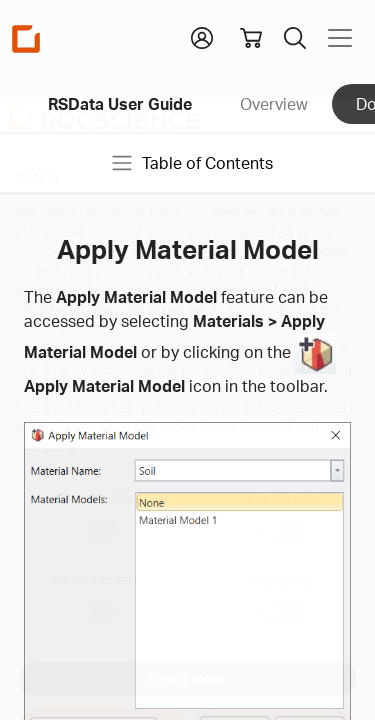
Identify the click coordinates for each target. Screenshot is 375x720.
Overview (274, 104)
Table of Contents (191, 163)
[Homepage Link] (26, 38)
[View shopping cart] (251, 38)
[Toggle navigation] (340, 38)
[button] (202, 36)
